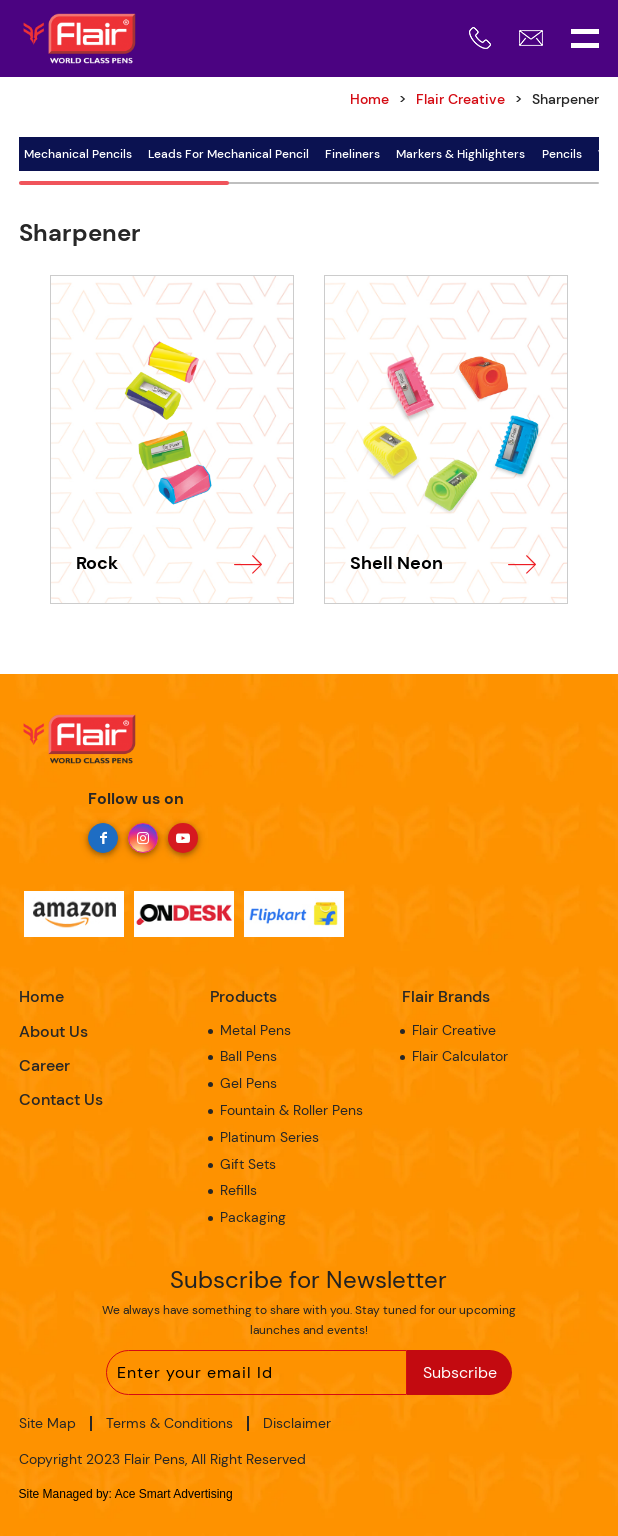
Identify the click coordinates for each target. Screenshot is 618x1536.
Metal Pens (255, 1030)
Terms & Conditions (169, 1423)
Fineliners (352, 154)
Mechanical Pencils (78, 154)
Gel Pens (248, 1083)
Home (41, 996)
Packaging (253, 1217)
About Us (53, 1031)
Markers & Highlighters (460, 154)
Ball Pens (248, 1056)
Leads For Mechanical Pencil (228, 154)
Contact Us (61, 1099)
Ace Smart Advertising (174, 1494)
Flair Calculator (460, 1056)
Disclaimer (297, 1423)
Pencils (562, 154)
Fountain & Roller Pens (291, 1110)
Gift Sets (248, 1164)
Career (44, 1065)
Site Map (47, 1423)
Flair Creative (460, 99)
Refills (238, 1190)
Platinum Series (269, 1137)
